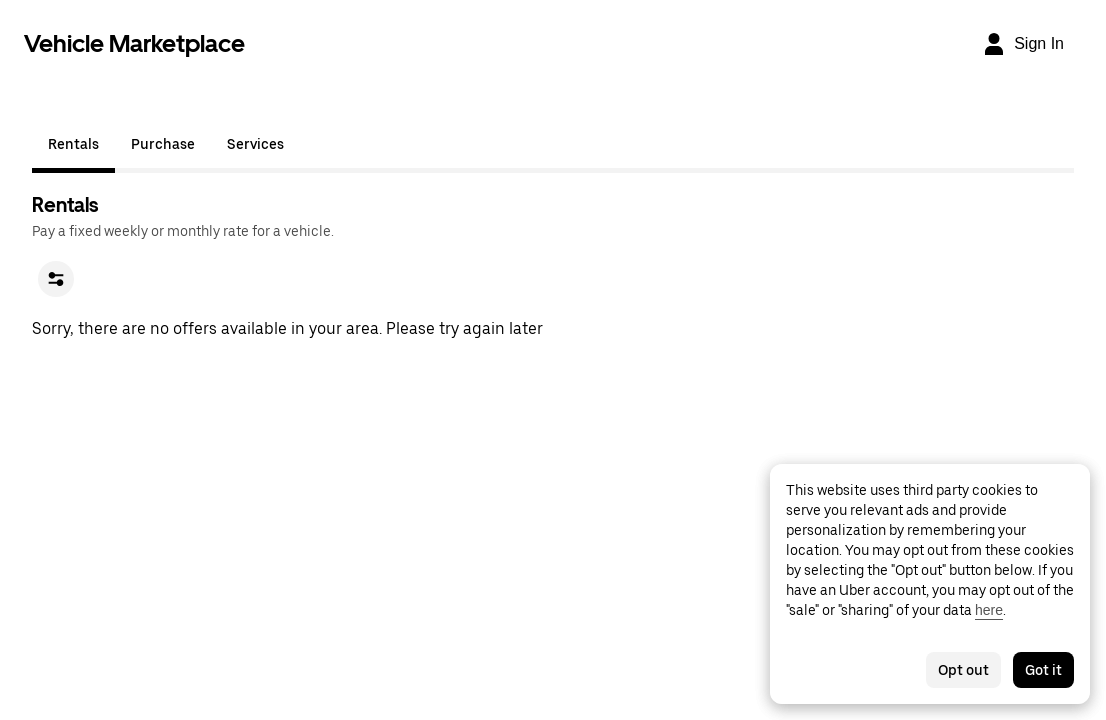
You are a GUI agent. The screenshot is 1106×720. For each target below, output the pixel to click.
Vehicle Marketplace (134, 43)
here (989, 610)
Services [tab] (255, 144)
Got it (1043, 670)
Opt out (963, 670)
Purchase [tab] (163, 144)
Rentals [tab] (73, 144)
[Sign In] (1023, 44)
